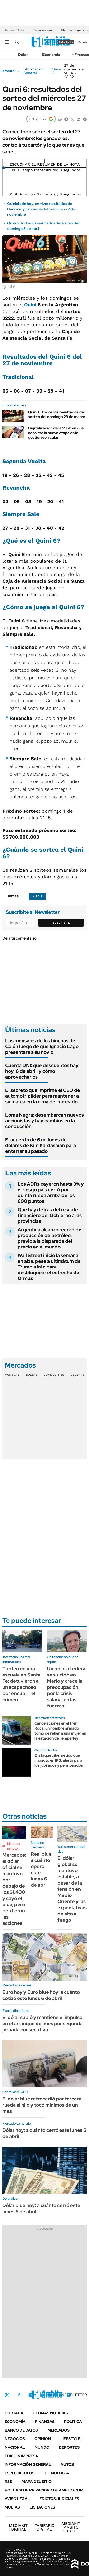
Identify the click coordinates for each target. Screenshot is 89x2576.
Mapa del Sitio (37, 2481)
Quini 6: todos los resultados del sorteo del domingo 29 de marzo (56, 414)
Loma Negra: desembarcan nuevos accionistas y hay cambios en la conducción (44, 1120)
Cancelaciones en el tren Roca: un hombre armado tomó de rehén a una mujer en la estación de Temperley (60, 1731)
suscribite (66, 41)
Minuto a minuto (13, 1845)
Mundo (41, 2447)
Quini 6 (56, 71)
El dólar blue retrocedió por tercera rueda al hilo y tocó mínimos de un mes (41, 2105)
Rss (8, 2481)
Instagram (30, 2395)
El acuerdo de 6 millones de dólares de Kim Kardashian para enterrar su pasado (40, 1145)
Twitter (7, 2395)
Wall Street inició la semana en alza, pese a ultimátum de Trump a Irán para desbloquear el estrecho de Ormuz (49, 1266)
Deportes (69, 2447)
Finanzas (45, 2421)
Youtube (56, 2395)
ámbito (8, 71)
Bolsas (31, 1374)
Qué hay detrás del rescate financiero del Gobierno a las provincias (50, 1215)
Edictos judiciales (59, 2498)
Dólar (23, 54)
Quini (31, 305)
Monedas (12, 1374)
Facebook (19, 2395)
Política (73, 2421)
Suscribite (61, 922)
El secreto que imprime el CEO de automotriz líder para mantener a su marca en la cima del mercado (42, 1096)
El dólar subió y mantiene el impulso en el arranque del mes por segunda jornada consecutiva (42, 2023)
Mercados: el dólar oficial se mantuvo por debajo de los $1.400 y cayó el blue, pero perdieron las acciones (14, 1889)
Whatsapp (69, 2395)
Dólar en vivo (43, 30)
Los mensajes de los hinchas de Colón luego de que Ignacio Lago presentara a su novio (42, 1046)
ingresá (82, 41)
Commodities (54, 1374)
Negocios (15, 2438)
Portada (14, 2413)
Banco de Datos (21, 2430)
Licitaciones (42, 2507)
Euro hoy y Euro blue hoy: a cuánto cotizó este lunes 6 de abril (41, 1995)
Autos (67, 2464)
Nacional (15, 2447)
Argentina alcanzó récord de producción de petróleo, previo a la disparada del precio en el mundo (49, 1238)
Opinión (42, 2438)
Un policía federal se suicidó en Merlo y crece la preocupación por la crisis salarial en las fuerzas (67, 1687)
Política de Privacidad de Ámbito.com (44, 2490)
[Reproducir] (44, 161)
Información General (33, 71)
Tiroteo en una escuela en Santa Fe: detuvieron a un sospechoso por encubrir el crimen (21, 1684)
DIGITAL (18, 2527)
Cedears (77, 1374)
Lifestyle (70, 2438)
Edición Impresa (21, 2455)
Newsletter (74, 2394)
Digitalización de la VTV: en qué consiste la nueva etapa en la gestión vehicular (56, 433)
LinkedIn (43, 2395)
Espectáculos (19, 2473)
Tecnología (56, 2473)
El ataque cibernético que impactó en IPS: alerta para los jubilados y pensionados (58, 1760)
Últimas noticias (50, 2413)
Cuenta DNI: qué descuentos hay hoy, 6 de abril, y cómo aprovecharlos (42, 1071)
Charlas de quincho (74, 30)
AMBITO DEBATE (71, 2527)
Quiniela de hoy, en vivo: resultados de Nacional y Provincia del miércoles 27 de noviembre (41, 209)
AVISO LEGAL (17, 2498)
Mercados (58, 2430)
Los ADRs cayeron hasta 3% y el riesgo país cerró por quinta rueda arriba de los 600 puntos (51, 1192)
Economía (51, 54)
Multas (12, 2507)
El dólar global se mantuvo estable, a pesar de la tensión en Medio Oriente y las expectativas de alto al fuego (72, 1889)
